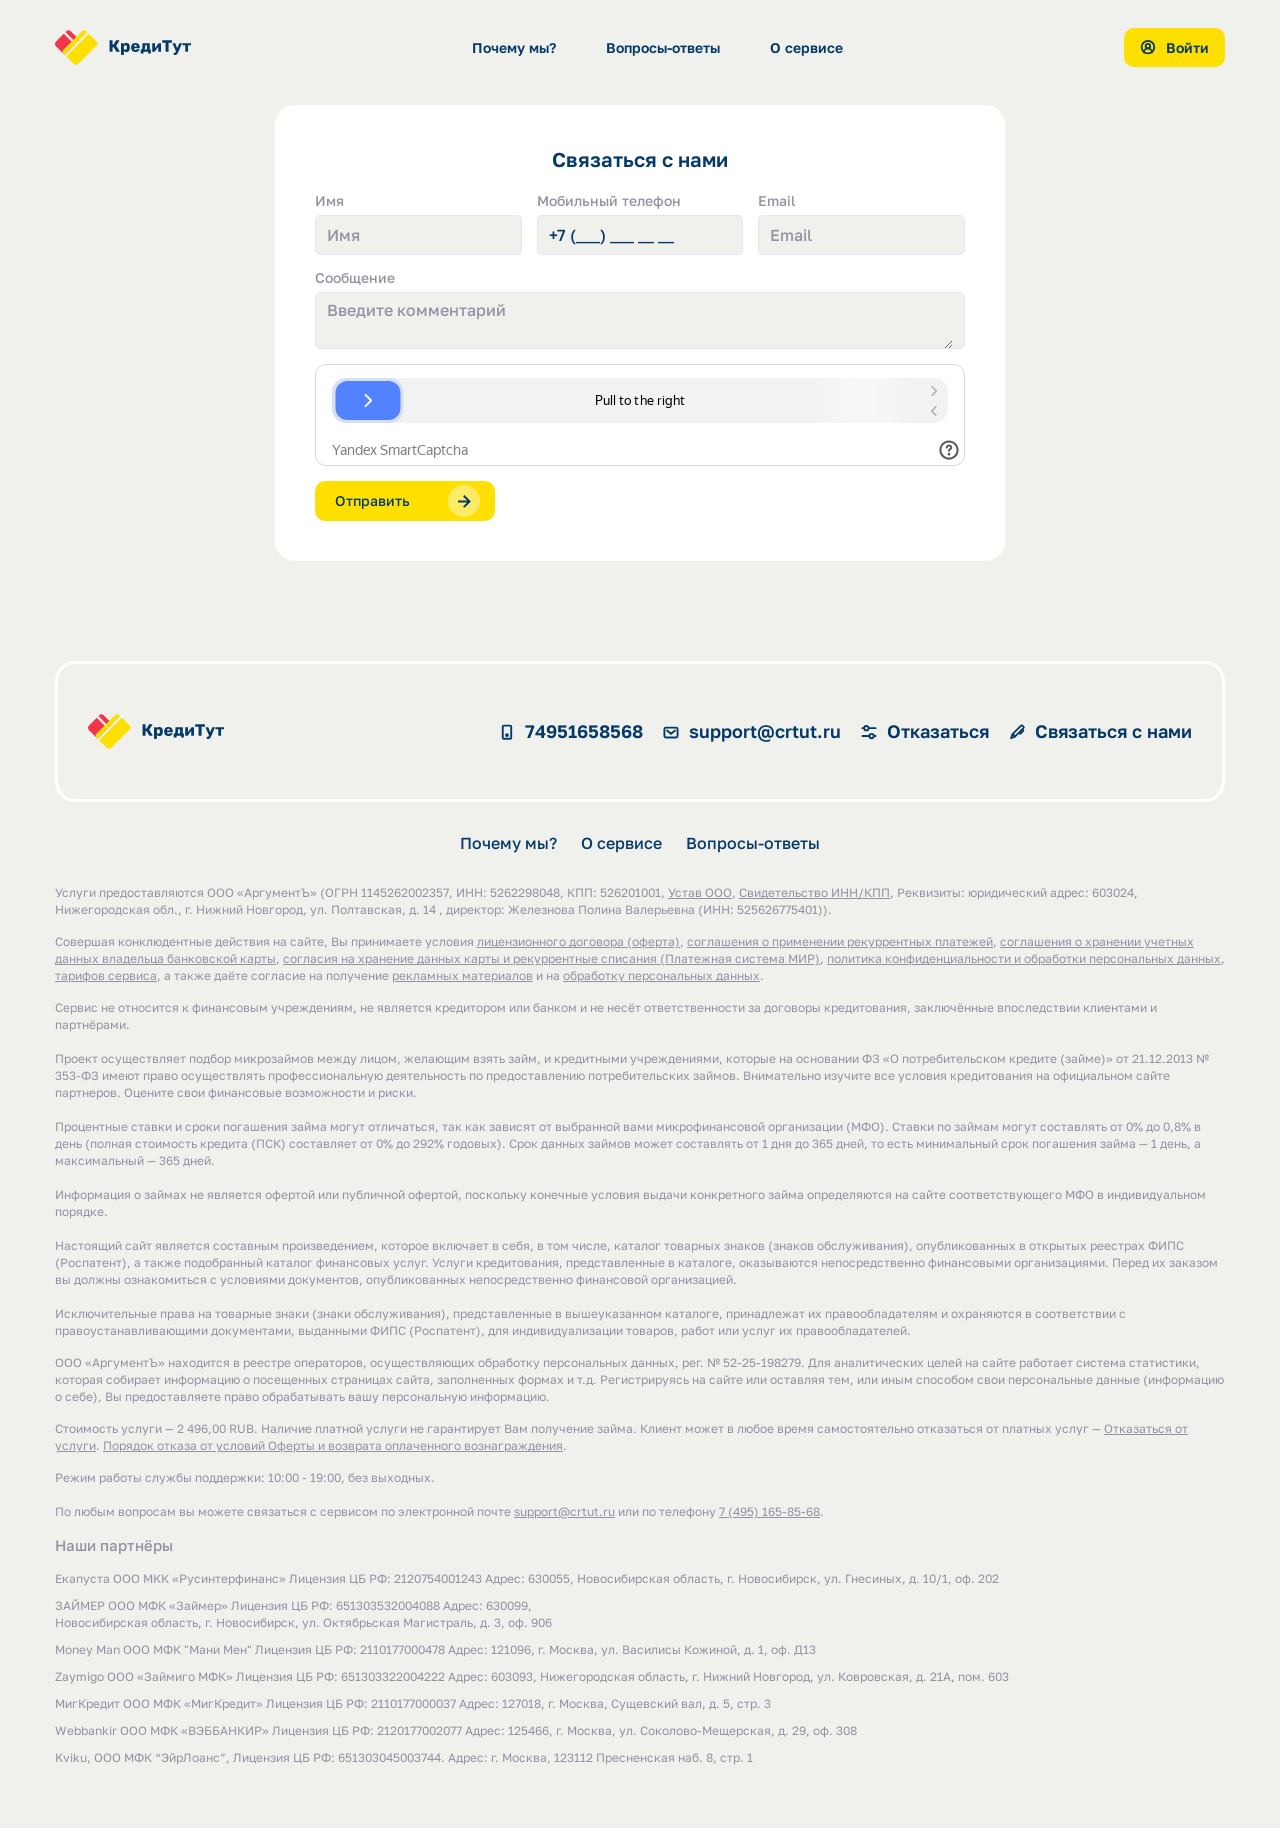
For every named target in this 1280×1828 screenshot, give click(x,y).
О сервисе (806, 47)
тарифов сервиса (106, 977)
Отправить (407, 501)
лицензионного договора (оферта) (578, 943)
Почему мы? (514, 47)
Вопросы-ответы (663, 47)
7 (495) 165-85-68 (769, 1513)
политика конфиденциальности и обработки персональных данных (1024, 960)
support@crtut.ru (564, 1513)
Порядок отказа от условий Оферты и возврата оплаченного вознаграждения (333, 1447)
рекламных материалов (462, 977)
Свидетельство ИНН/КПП (814, 894)
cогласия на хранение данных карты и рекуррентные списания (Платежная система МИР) (551, 960)
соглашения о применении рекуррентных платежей (840, 943)
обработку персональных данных (661, 977)
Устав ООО (700, 894)
